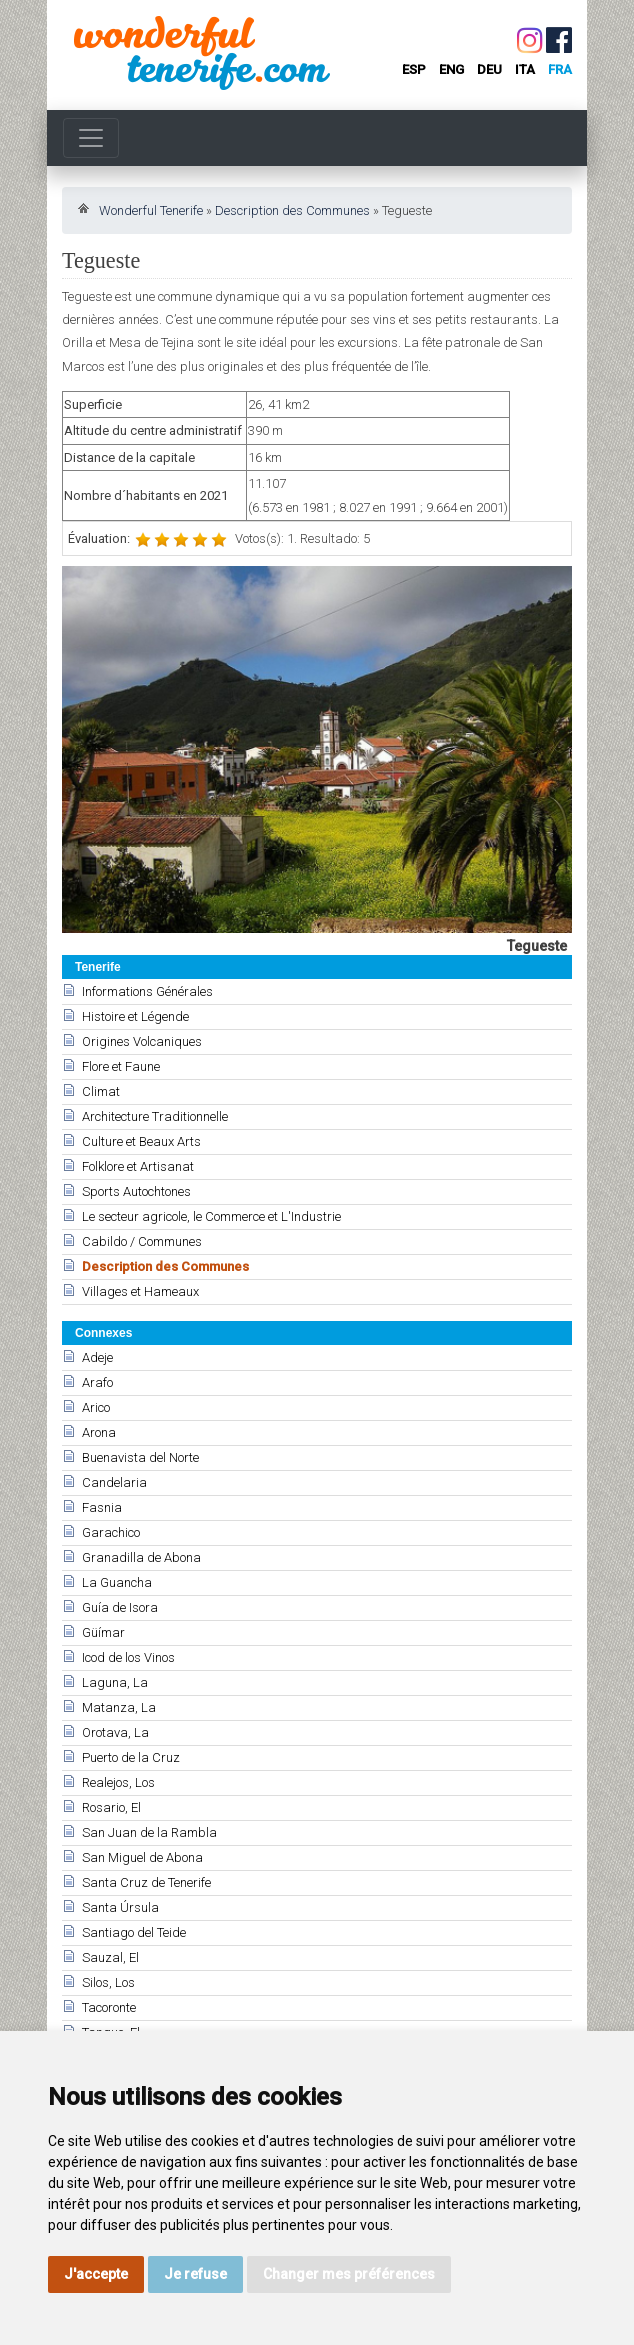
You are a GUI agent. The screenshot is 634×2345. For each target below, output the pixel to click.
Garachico (111, 1532)
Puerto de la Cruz (131, 1757)
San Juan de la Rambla (149, 1832)
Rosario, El (111, 1807)
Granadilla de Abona (141, 1557)
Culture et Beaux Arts (141, 1141)
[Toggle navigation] (91, 138)
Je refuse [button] (195, 2274)
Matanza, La (119, 1707)
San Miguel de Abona (142, 1857)
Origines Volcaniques (142, 1041)
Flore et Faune (121, 1066)
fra (560, 69)
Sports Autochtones (136, 1191)
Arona (99, 1432)
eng (451, 69)
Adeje (97, 1357)
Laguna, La (115, 1682)
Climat (101, 1091)
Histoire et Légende (135, 1016)
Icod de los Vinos (128, 1657)
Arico (96, 1407)
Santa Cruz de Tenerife (146, 1882)
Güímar (103, 1632)
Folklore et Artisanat (138, 1166)
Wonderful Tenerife (151, 210)
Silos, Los (108, 1982)
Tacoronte (109, 2007)
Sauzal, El (110, 1957)
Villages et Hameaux (140, 1291)
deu (489, 69)
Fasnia (102, 1507)
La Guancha (117, 1582)
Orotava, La (115, 1732)
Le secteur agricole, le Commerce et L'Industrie (211, 1216)
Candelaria (114, 1482)
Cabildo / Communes (142, 1241)
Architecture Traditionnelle (155, 1116)
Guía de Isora (120, 1607)
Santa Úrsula (120, 1907)
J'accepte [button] (96, 2274)
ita (525, 69)
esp (414, 69)
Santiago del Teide (134, 1932)
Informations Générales (147, 991)
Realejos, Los (118, 1782)
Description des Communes (292, 210)
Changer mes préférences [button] (349, 2274)
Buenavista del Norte (140, 1457)
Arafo (97, 1382)
